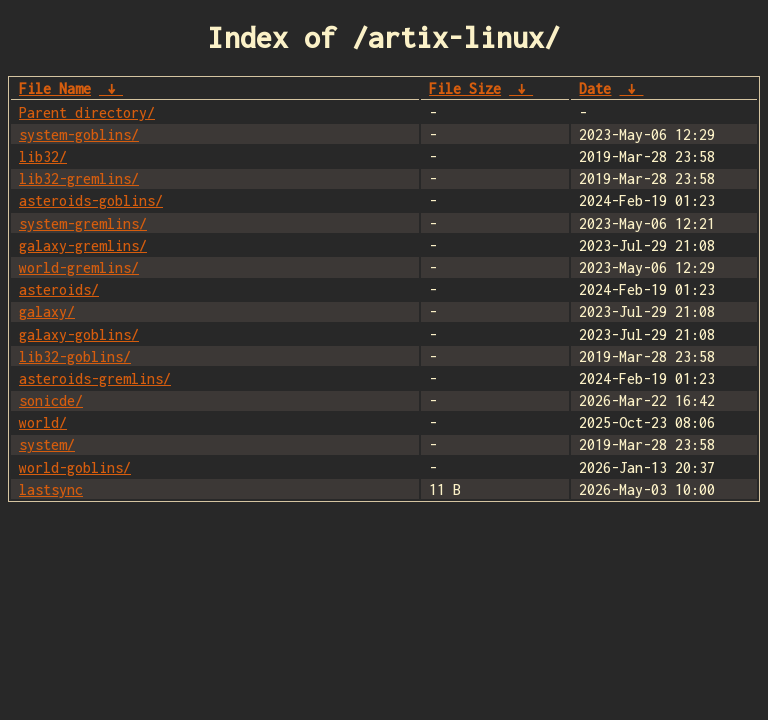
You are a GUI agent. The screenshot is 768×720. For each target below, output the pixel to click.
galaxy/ (47, 311)
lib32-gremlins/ (79, 178)
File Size (465, 88)
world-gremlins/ (79, 267)
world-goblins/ (75, 467)
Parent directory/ (87, 112)
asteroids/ (59, 289)
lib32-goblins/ (75, 356)
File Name (55, 88)
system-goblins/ (79, 134)
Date (595, 88)
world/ (43, 422)
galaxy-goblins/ (79, 334)
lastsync (51, 489)
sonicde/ (51, 400)
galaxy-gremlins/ (83, 245)
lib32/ (43, 156)
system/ (47, 444)
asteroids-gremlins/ (95, 378)
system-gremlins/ (83, 223)
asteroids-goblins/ (91, 200)
